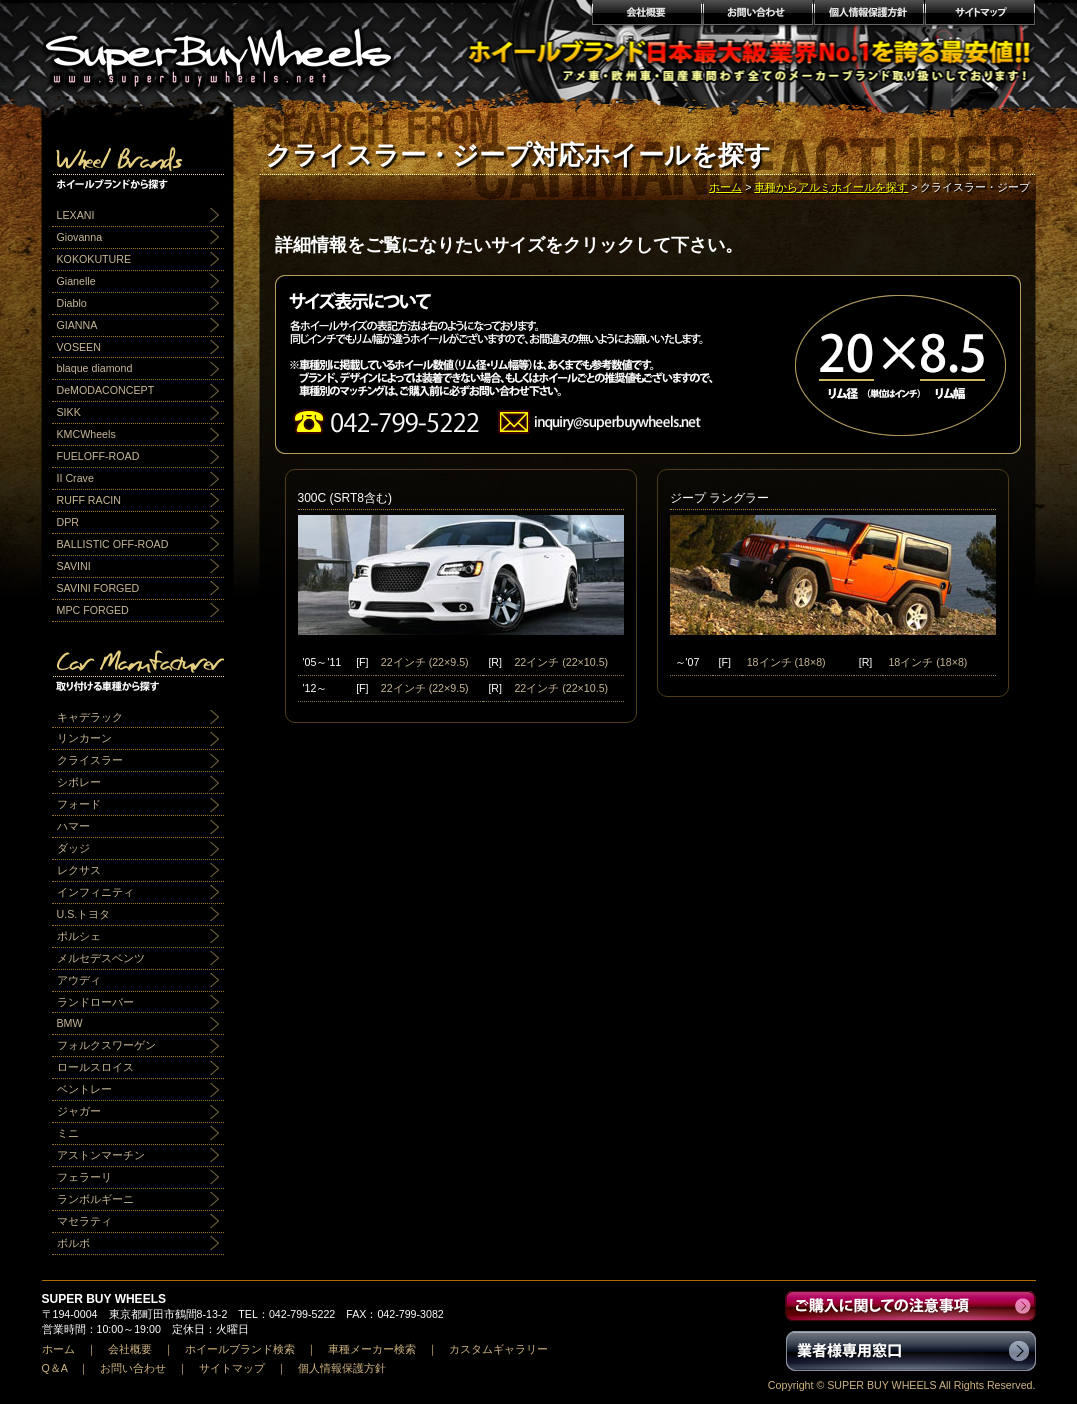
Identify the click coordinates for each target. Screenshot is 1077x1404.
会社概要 (646, 15)
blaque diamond (95, 368)
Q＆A (55, 1368)
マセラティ (84, 1221)
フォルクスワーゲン (106, 1045)
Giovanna (80, 237)
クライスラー (90, 760)
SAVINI (74, 566)
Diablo (72, 303)
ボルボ (73, 1243)
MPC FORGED (93, 610)
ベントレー (84, 1089)
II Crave (75, 478)
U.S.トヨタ (84, 914)
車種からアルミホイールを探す (831, 187)
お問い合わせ (757, 15)
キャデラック (90, 717)
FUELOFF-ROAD (98, 456)
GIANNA (77, 325)
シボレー (79, 782)
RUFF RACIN (89, 500)
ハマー (73, 826)
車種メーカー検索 (372, 1349)
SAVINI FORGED (98, 588)
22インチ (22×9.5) (425, 662)
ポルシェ (79, 936)
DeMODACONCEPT (106, 390)
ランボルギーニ (95, 1199)
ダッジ (73, 848)
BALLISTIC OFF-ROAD (113, 544)
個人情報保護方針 (868, 15)
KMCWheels (86, 434)
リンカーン (84, 738)
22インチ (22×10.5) (561, 662)
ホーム (725, 187)
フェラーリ (84, 1177)
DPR (68, 522)
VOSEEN (79, 347)
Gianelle (76, 281)
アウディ (79, 980)
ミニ (68, 1133)
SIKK (69, 412)
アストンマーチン (101, 1155)
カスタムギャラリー (498, 1349)
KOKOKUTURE (94, 259)
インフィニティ (95, 892)
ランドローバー (95, 1002)
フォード (79, 804)
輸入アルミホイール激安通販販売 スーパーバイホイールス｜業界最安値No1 (231, 50)
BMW (70, 1023)
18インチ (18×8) (786, 662)
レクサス (79, 870)
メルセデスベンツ (101, 958)
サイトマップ (980, 15)
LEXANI (76, 215)
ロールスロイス (95, 1067)
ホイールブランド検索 (240, 1349)
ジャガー (79, 1111)
